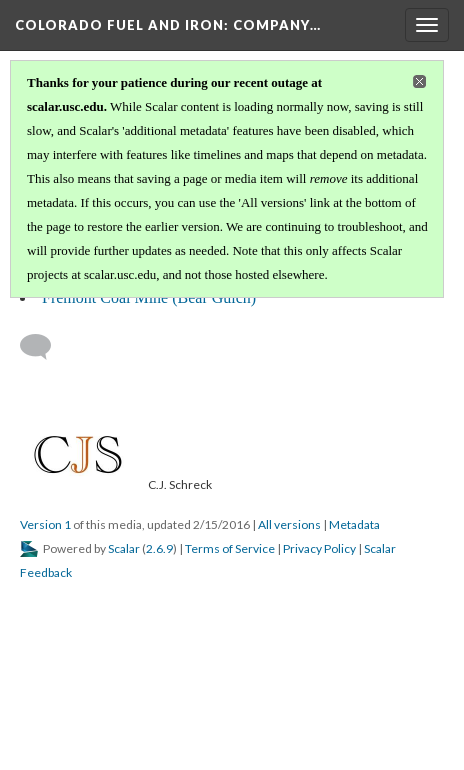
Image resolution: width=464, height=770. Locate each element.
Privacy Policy (319, 548)
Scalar (124, 548)
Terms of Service (230, 548)
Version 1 (45, 524)
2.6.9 (159, 548)
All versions (289, 524)
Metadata (354, 524)
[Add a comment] (44, 347)
